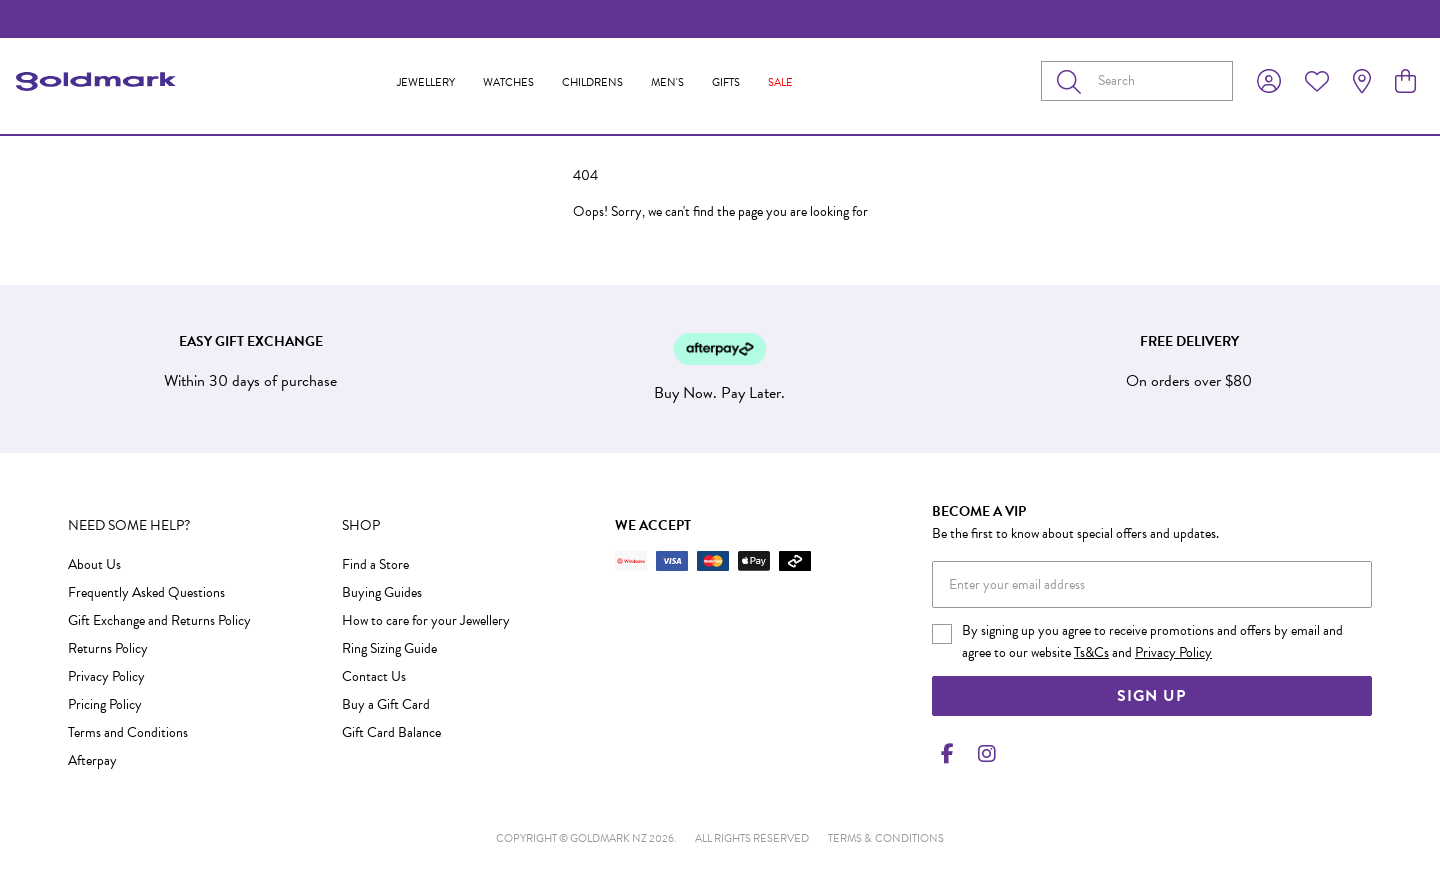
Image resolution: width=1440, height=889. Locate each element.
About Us (94, 564)
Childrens (592, 82)
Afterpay (92, 760)
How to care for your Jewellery (426, 620)
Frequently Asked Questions (146, 592)
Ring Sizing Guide (389, 648)
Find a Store (375, 564)
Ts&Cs (1091, 652)
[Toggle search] (1073, 81)
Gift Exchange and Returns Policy (159, 620)
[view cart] (1405, 82)
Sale (780, 82)
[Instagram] (983, 754)
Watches (508, 82)
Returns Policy (108, 648)
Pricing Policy (105, 704)
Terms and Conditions (128, 732)
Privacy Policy (106, 676)
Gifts (726, 82)
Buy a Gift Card (386, 704)
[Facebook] (948, 754)
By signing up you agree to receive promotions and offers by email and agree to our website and (1152, 641)
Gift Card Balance (391, 732)
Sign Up (1151, 696)
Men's (667, 82)
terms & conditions (886, 838)
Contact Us (374, 676)
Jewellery (426, 82)
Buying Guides (382, 592)
